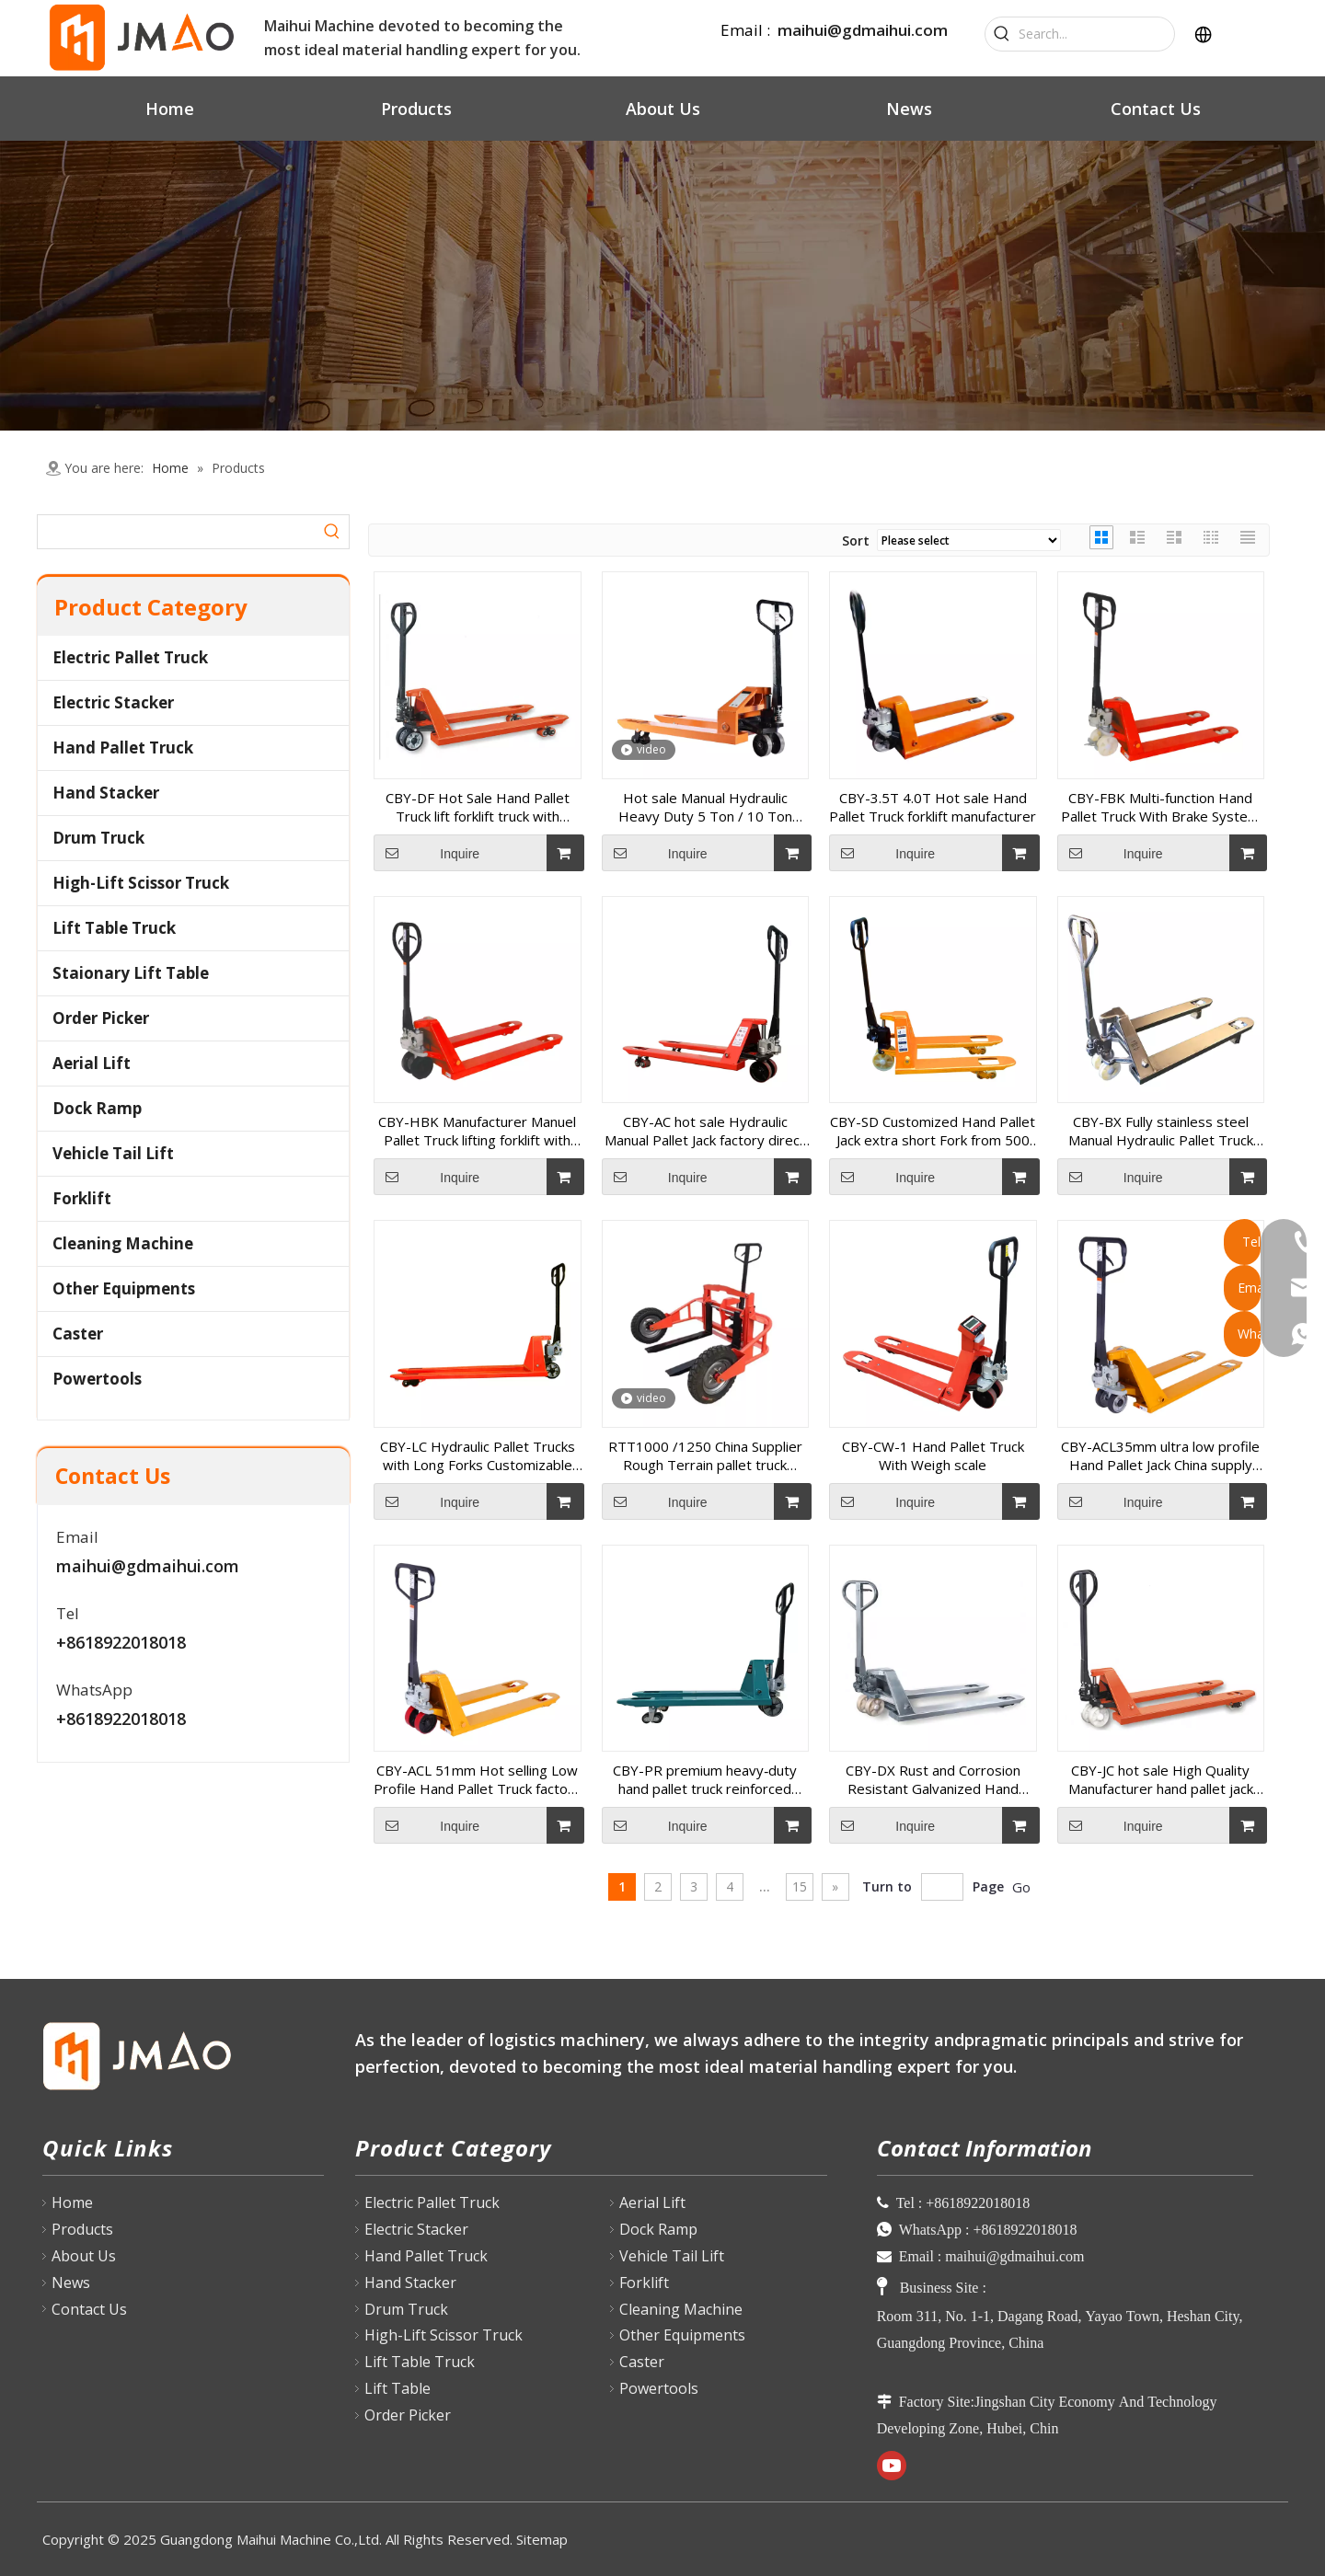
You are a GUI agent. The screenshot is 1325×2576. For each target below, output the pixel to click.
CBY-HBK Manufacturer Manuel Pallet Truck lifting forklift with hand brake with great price (477, 1130)
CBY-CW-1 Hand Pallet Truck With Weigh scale (933, 1455)
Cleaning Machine (122, 1243)
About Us (84, 2256)
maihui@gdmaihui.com (863, 29)
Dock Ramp (97, 1108)
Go (1021, 1887)
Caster (77, 1333)
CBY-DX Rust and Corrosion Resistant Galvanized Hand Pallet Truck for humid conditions (933, 1779)
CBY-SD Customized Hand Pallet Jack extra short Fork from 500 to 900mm (932, 1130)
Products (82, 2229)
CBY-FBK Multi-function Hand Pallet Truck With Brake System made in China (1160, 806)
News (71, 2282)
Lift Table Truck (114, 927)
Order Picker (100, 1018)
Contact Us (89, 2309)
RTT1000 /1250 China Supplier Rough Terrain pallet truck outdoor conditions (705, 1455)
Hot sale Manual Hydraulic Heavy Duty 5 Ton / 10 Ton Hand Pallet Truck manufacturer (705, 806)
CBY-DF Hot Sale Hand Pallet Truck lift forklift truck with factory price (478, 806)
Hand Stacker (105, 792)
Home (72, 2202)
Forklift (81, 1198)
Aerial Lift (91, 1063)
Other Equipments (123, 1288)
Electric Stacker (113, 702)
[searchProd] (177, 531)
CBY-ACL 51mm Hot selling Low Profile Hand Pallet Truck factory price (477, 1779)
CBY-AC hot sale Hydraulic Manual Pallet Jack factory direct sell (705, 1130)
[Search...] (1096, 34)
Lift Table (397, 2388)
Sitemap (542, 2539)
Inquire (426, 852)
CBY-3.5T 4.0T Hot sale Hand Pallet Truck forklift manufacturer (932, 806)
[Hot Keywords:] (1002, 34)
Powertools (97, 1378)
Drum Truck (98, 837)
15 (799, 1886)
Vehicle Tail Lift (113, 1153)
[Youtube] (891, 2465)
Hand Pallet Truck (122, 747)
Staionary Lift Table (130, 972)
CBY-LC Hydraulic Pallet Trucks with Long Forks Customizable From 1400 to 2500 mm (477, 1455)
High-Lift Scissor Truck (140, 882)
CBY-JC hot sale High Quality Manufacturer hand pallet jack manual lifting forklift (1160, 1779)
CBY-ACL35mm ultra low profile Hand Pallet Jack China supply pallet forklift (1160, 1455)
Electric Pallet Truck (130, 657)
